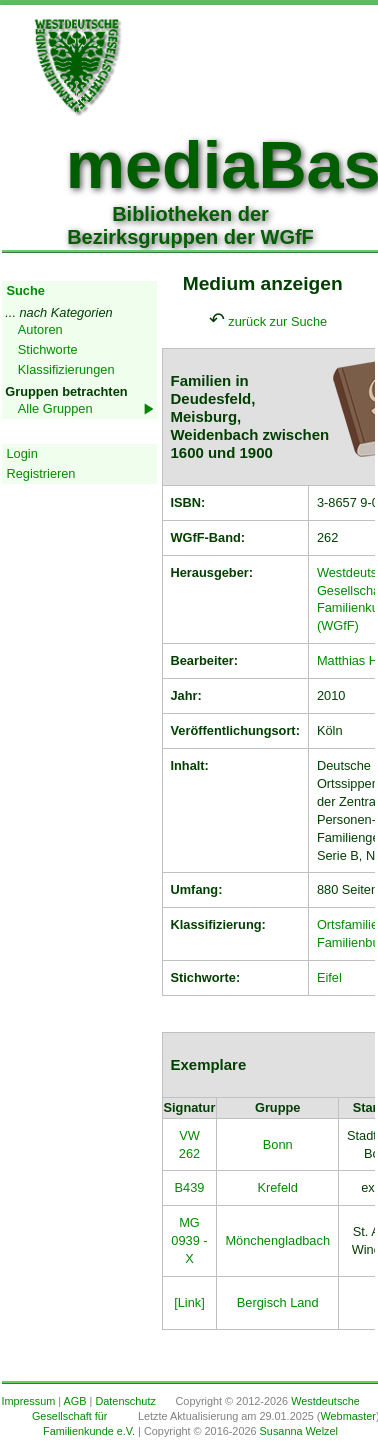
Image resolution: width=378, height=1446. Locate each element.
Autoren (40, 329)
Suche (26, 290)
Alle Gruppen (55, 408)
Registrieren (41, 473)
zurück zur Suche (277, 321)
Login (22, 453)
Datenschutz (125, 1401)
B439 (190, 1187)
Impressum (29, 1401)
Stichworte (48, 349)
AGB (75, 1401)
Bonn (278, 1144)
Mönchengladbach (277, 1240)
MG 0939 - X (189, 1240)
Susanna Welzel (299, 1431)
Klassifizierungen (66, 369)
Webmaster (347, 1416)
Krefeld (277, 1187)
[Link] (189, 1302)
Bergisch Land (278, 1302)
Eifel (329, 977)
